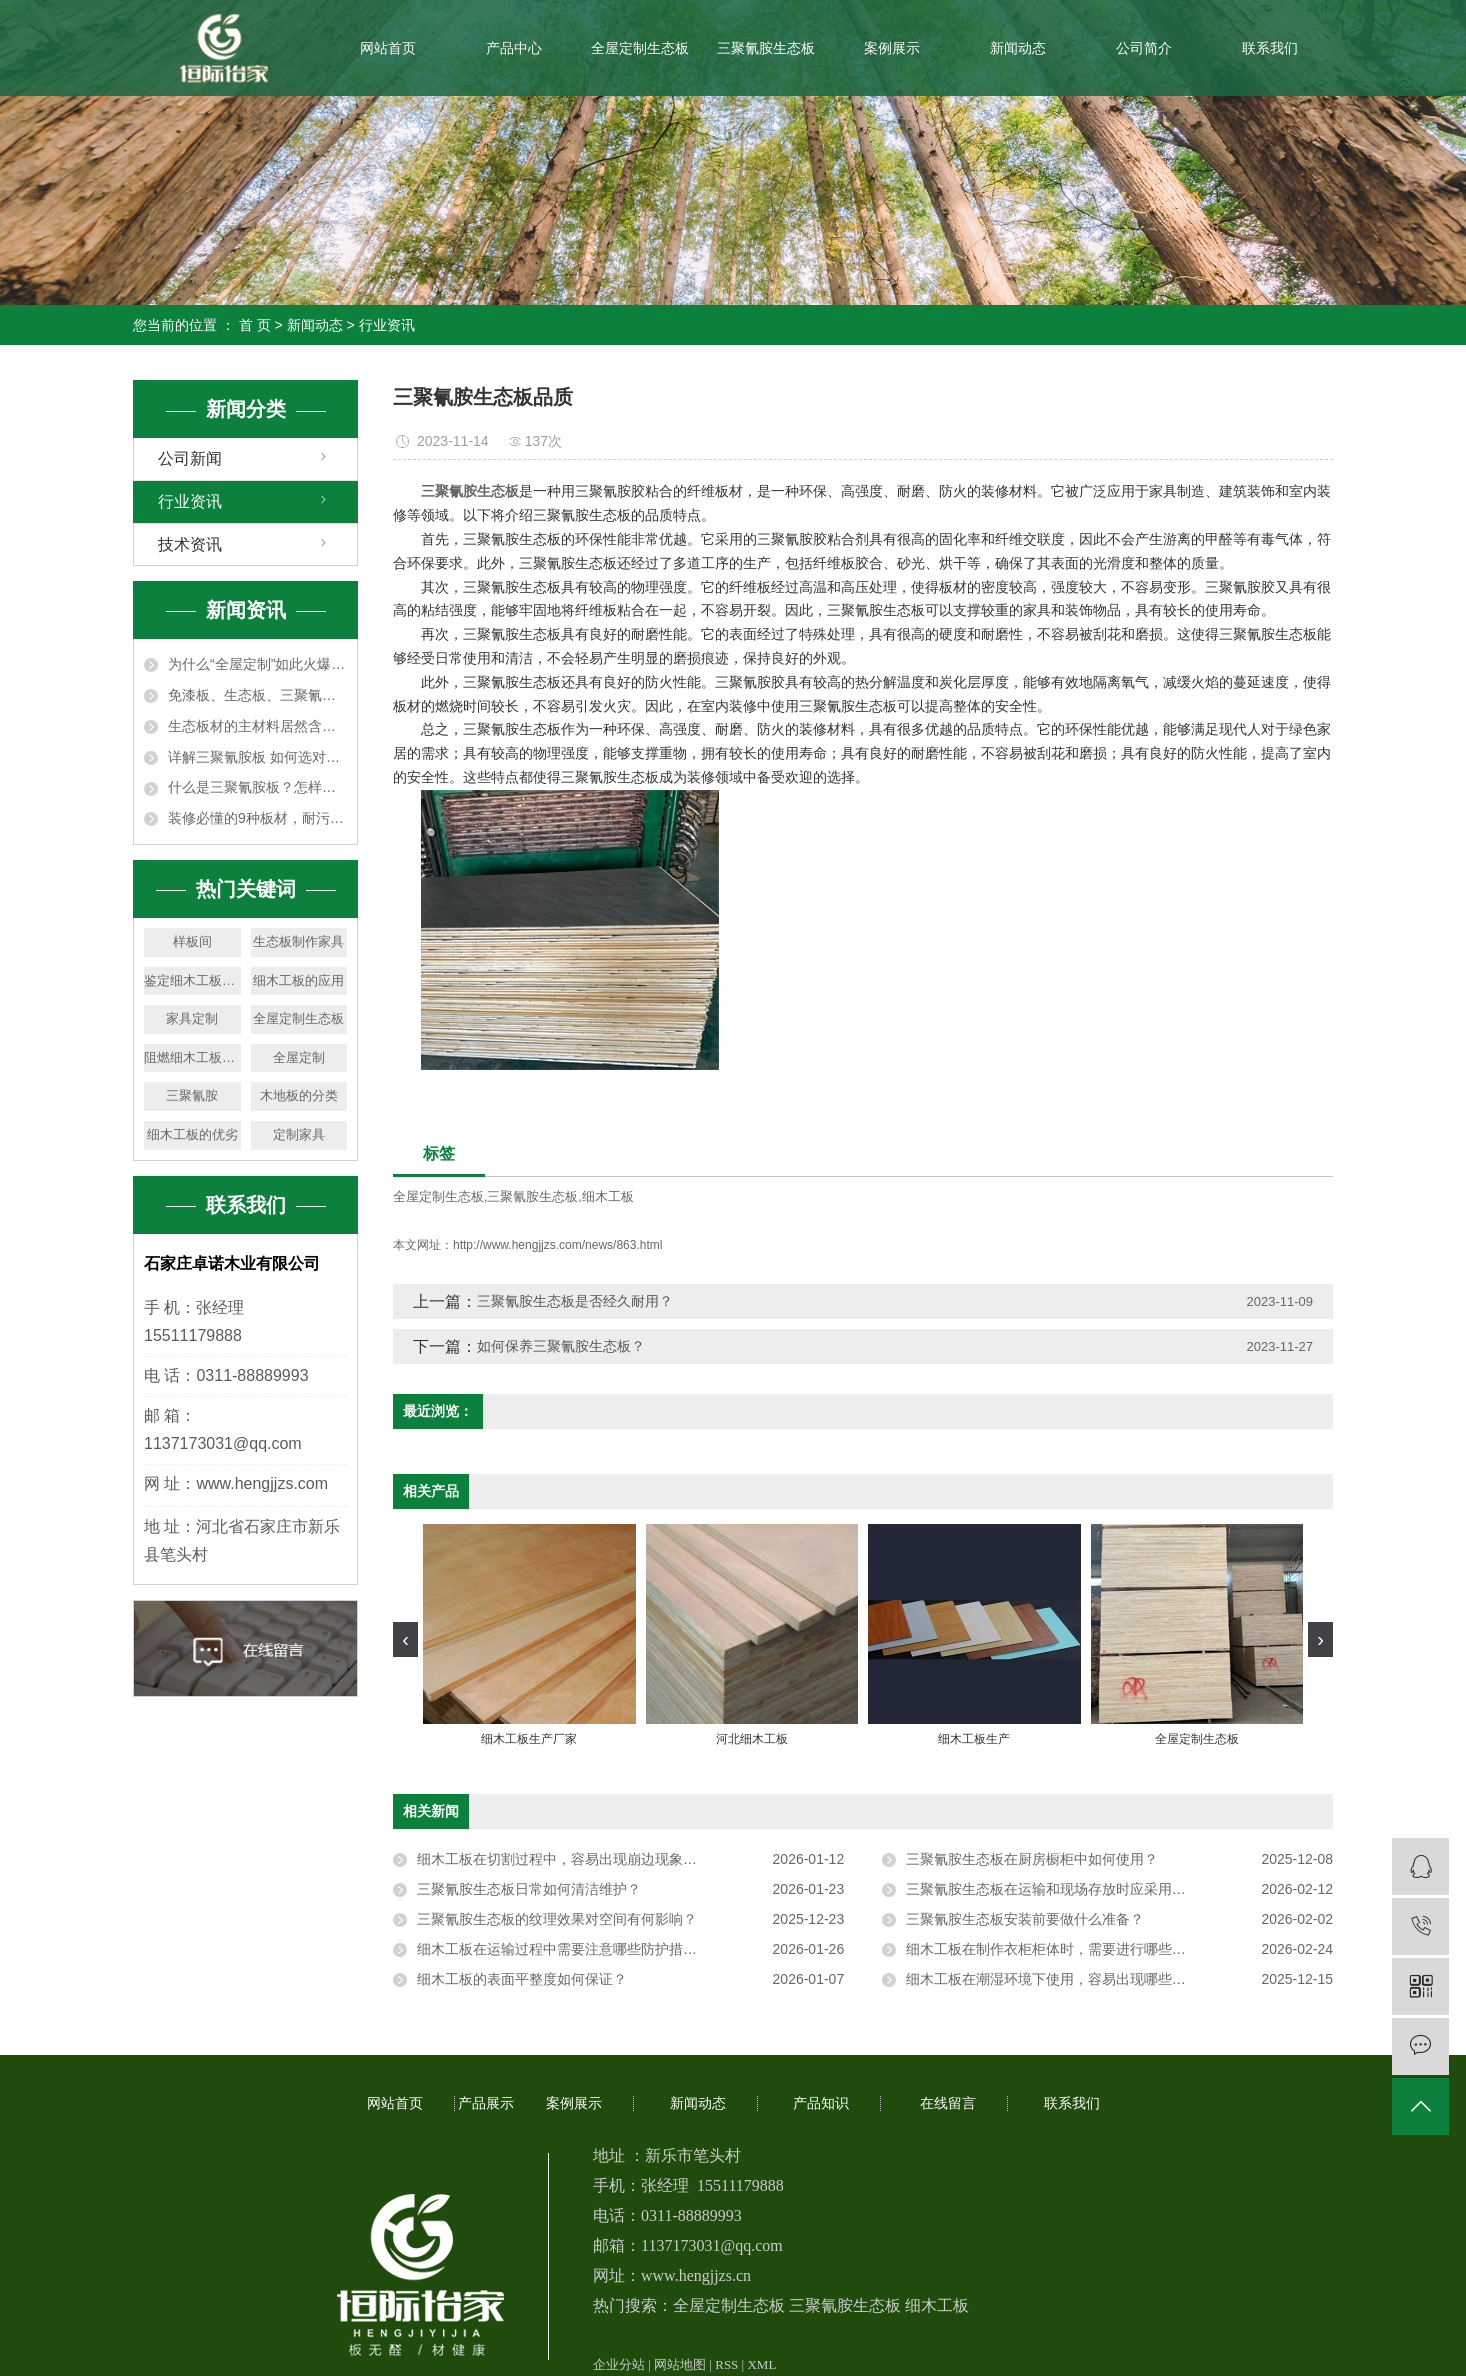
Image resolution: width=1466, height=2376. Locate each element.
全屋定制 (299, 1057)
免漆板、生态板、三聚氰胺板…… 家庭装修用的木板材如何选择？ (257, 695)
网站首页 (388, 48)
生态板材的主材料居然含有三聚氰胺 (257, 726)
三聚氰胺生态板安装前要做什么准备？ (1025, 1919)
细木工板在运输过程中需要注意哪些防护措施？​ (564, 1949)
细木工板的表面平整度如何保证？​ (522, 1979)
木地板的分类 (299, 1095)
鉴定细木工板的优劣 (192, 980)
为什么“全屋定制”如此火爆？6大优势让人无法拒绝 (257, 664)
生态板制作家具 (298, 941)
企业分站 (619, 2364)
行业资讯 (387, 325)
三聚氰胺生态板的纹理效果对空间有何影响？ (557, 1919)
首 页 (255, 325)
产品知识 (821, 2103)
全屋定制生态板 (640, 48)
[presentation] (405, 1639)
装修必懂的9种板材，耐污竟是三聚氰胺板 (257, 818)
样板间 (192, 941)
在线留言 (948, 2103)
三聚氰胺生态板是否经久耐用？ (575, 1301)
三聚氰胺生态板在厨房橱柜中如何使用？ (1032, 1859)
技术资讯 (190, 544)
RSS (726, 2364)
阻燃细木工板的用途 (192, 1057)
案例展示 (892, 48)
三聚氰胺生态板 (766, 48)
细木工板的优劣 (192, 1134)
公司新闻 (190, 458)
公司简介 (1144, 48)
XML (761, 2364)
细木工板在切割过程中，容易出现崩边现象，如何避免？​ (592, 1859)
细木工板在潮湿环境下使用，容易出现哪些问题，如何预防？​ (1095, 1979)
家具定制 (192, 1018)
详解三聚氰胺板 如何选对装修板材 (257, 757)
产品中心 (514, 48)
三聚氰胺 (192, 1095)
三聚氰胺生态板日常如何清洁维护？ (529, 1889)
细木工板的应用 (298, 980)
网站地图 (680, 2364)
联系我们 (1270, 48)
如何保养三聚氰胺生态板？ (561, 1346)
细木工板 (608, 1196)
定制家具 (299, 1134)
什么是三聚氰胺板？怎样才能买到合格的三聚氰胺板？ (257, 787)
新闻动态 (1018, 48)
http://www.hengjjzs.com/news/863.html (557, 1245)
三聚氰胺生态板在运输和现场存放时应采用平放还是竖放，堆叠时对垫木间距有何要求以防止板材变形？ (1119, 1889)
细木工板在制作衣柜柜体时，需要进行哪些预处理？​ (1067, 1949)
